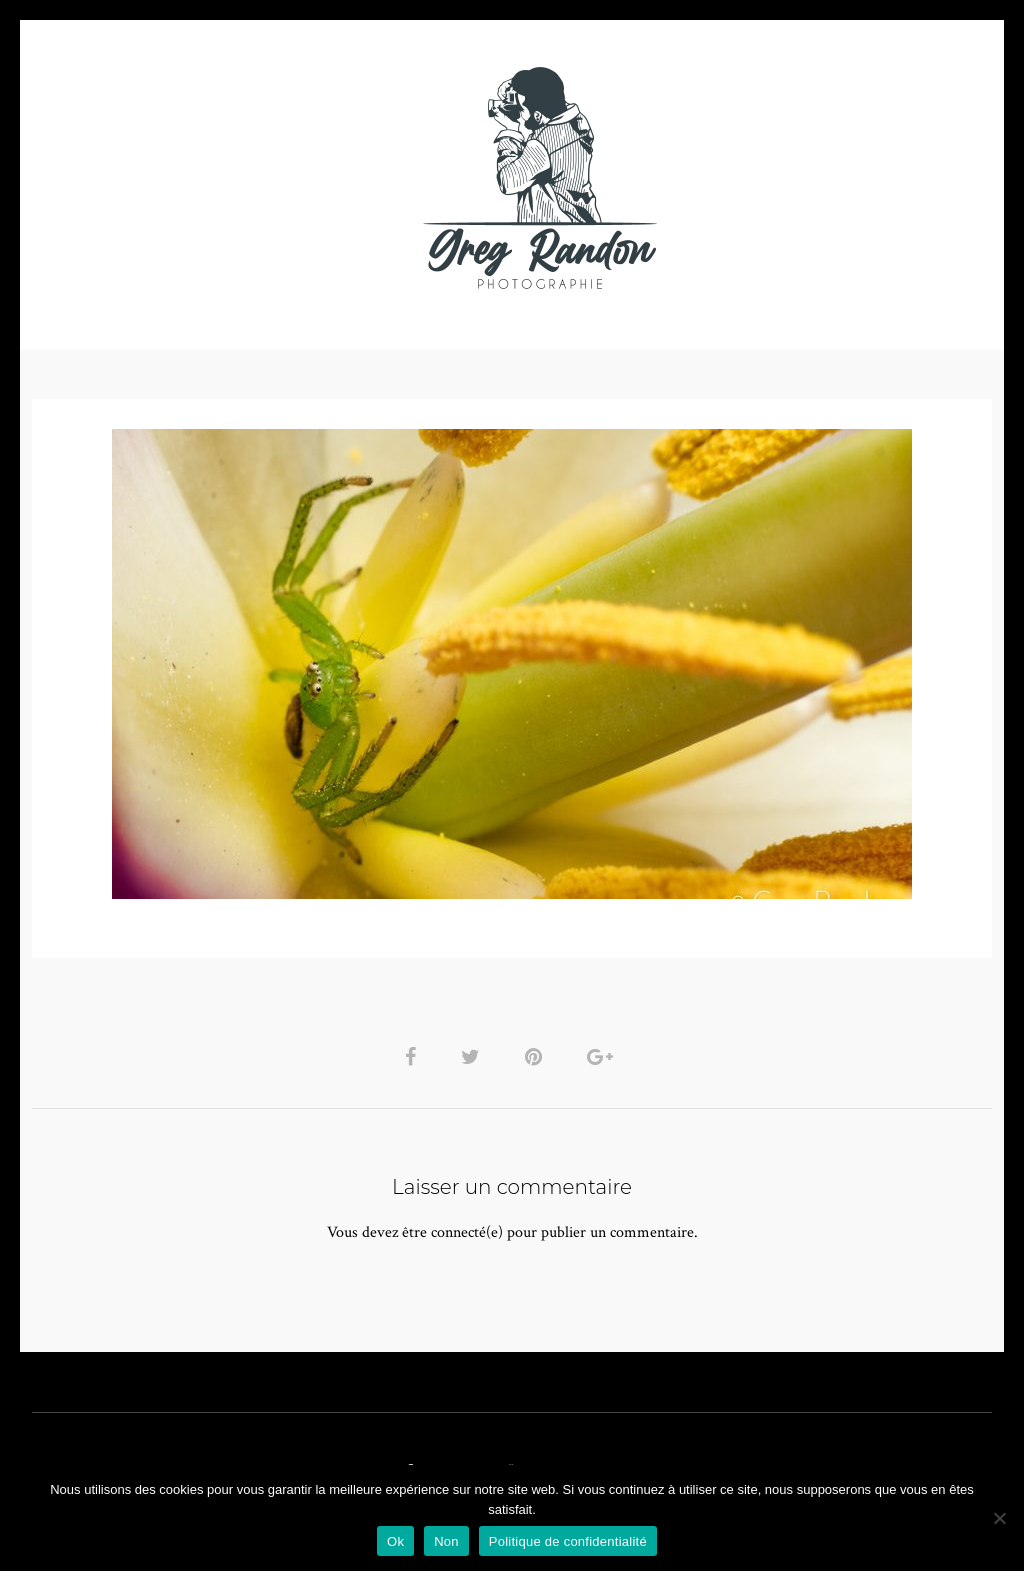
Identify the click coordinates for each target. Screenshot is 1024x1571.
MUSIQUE (353, 177)
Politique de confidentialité (568, 1541)
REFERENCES (858, 177)
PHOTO (159, 177)
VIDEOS (258, 177)
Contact (743, 177)
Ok (395, 1541)
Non (446, 1541)
